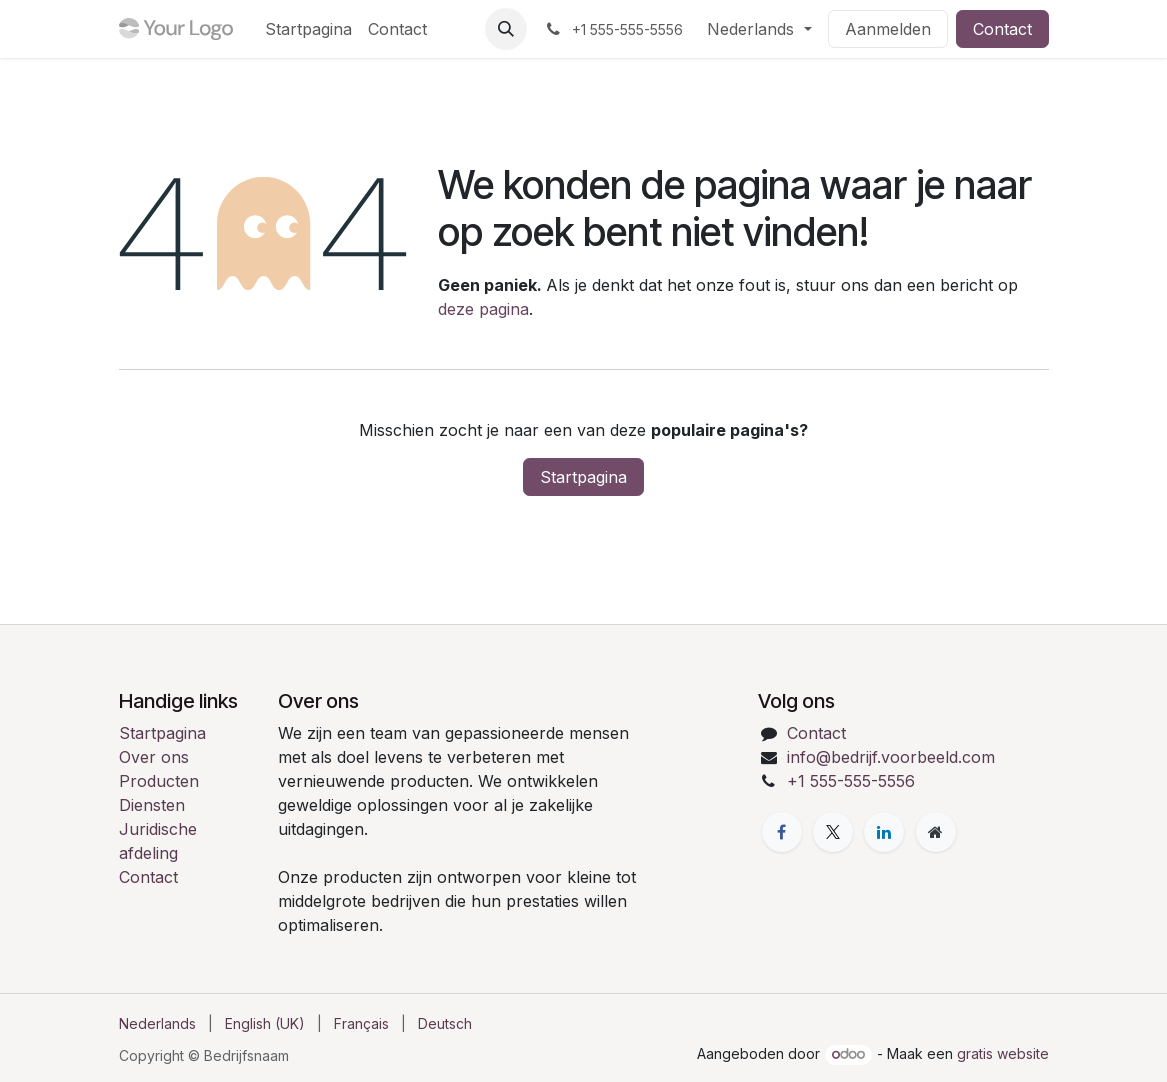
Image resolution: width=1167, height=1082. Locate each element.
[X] (833, 832)
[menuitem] (308, 29)
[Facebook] (782, 832)
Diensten (152, 805)
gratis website (1003, 1053)
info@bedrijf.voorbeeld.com (891, 757)
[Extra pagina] (936, 832)
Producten (159, 781)
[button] (506, 29)
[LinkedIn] (884, 832)
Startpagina (583, 477)
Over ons (154, 757)
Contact (1002, 29)
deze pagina (483, 309)
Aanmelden (888, 29)
